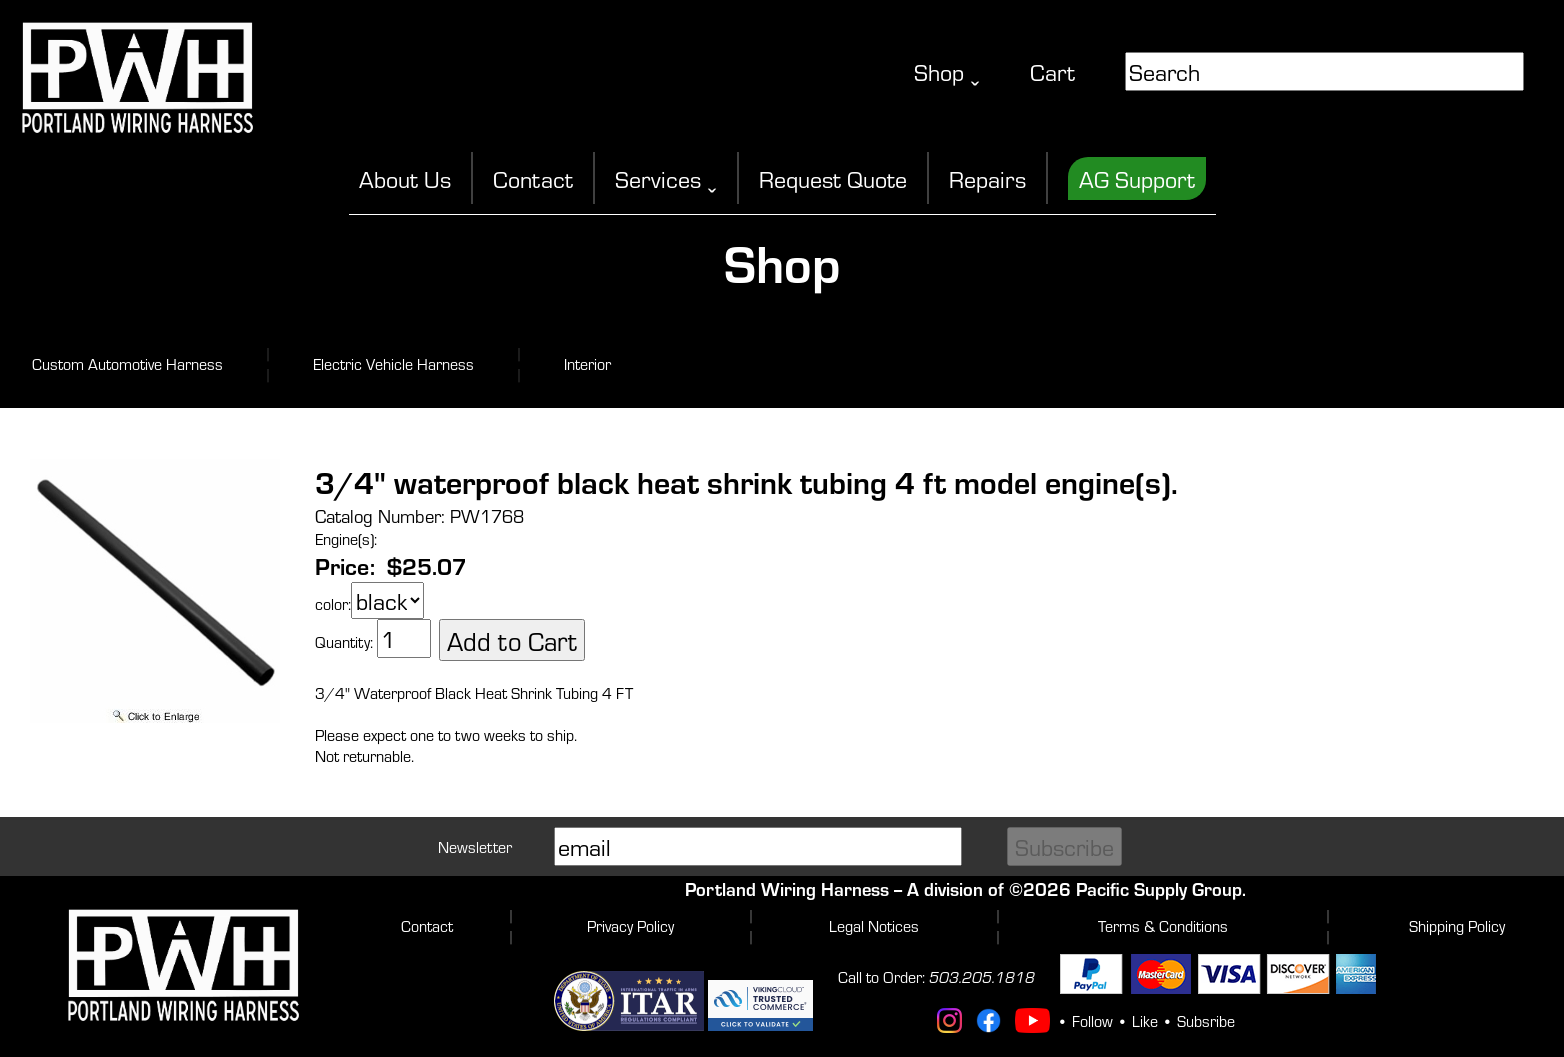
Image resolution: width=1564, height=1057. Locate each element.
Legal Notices (874, 925)
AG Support (1137, 178)
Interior (587, 363)
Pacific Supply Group (1159, 888)
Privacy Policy (630, 925)
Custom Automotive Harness (127, 363)
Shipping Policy (1457, 925)
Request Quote (833, 178)
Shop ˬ (947, 71)
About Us (405, 178)
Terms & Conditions (1163, 925)
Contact (533, 178)
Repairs (987, 178)
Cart (1052, 71)
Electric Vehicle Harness (393, 363)
